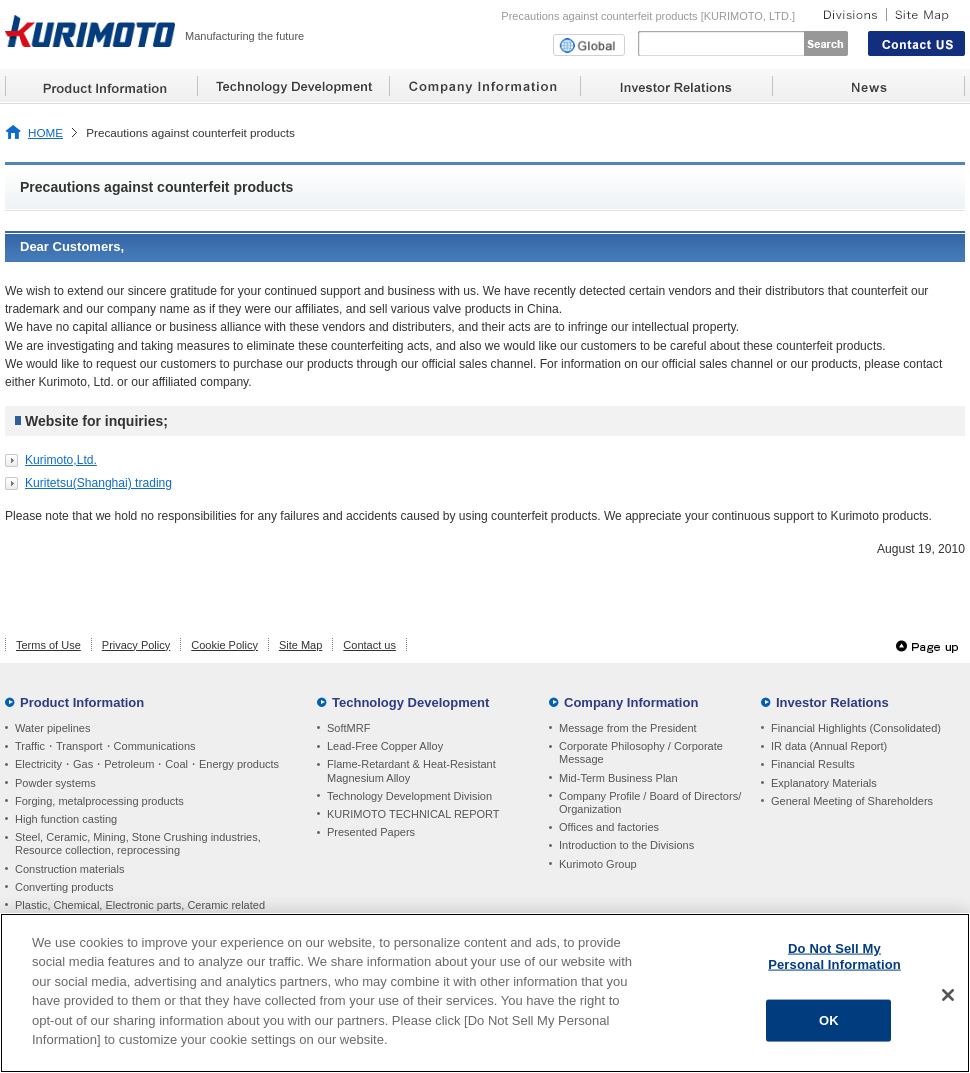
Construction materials (69, 869)
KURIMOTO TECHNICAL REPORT (413, 814)
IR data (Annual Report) (829, 746)
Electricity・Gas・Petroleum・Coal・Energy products (147, 764)
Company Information (631, 702)
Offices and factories (609, 827)
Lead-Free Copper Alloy (385, 746)
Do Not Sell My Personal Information (834, 956)
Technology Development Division (409, 796)
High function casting (66, 819)
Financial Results (813, 764)
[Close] (948, 995)
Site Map (300, 645)
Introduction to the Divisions (626, 845)
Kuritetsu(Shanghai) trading (98, 483)
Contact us (369, 645)
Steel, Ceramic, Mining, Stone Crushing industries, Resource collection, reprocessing (138, 843)
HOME (45, 132)
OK (829, 1020)
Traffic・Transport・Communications (105, 746)
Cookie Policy (224, 645)
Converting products (64, 887)
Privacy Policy (136, 645)
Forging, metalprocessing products (99, 801)
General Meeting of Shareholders (852, 801)
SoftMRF (348, 728)
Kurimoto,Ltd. (61, 460)
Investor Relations (832, 702)
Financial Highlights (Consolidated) (856, 728)
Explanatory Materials (824, 783)
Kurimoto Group (598, 864)
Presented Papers (371, 832)
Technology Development (410, 702)
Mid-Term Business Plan (618, 778)
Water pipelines (52, 728)
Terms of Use (48, 645)
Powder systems (55, 783)
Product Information (82, 702)
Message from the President (628, 728)
